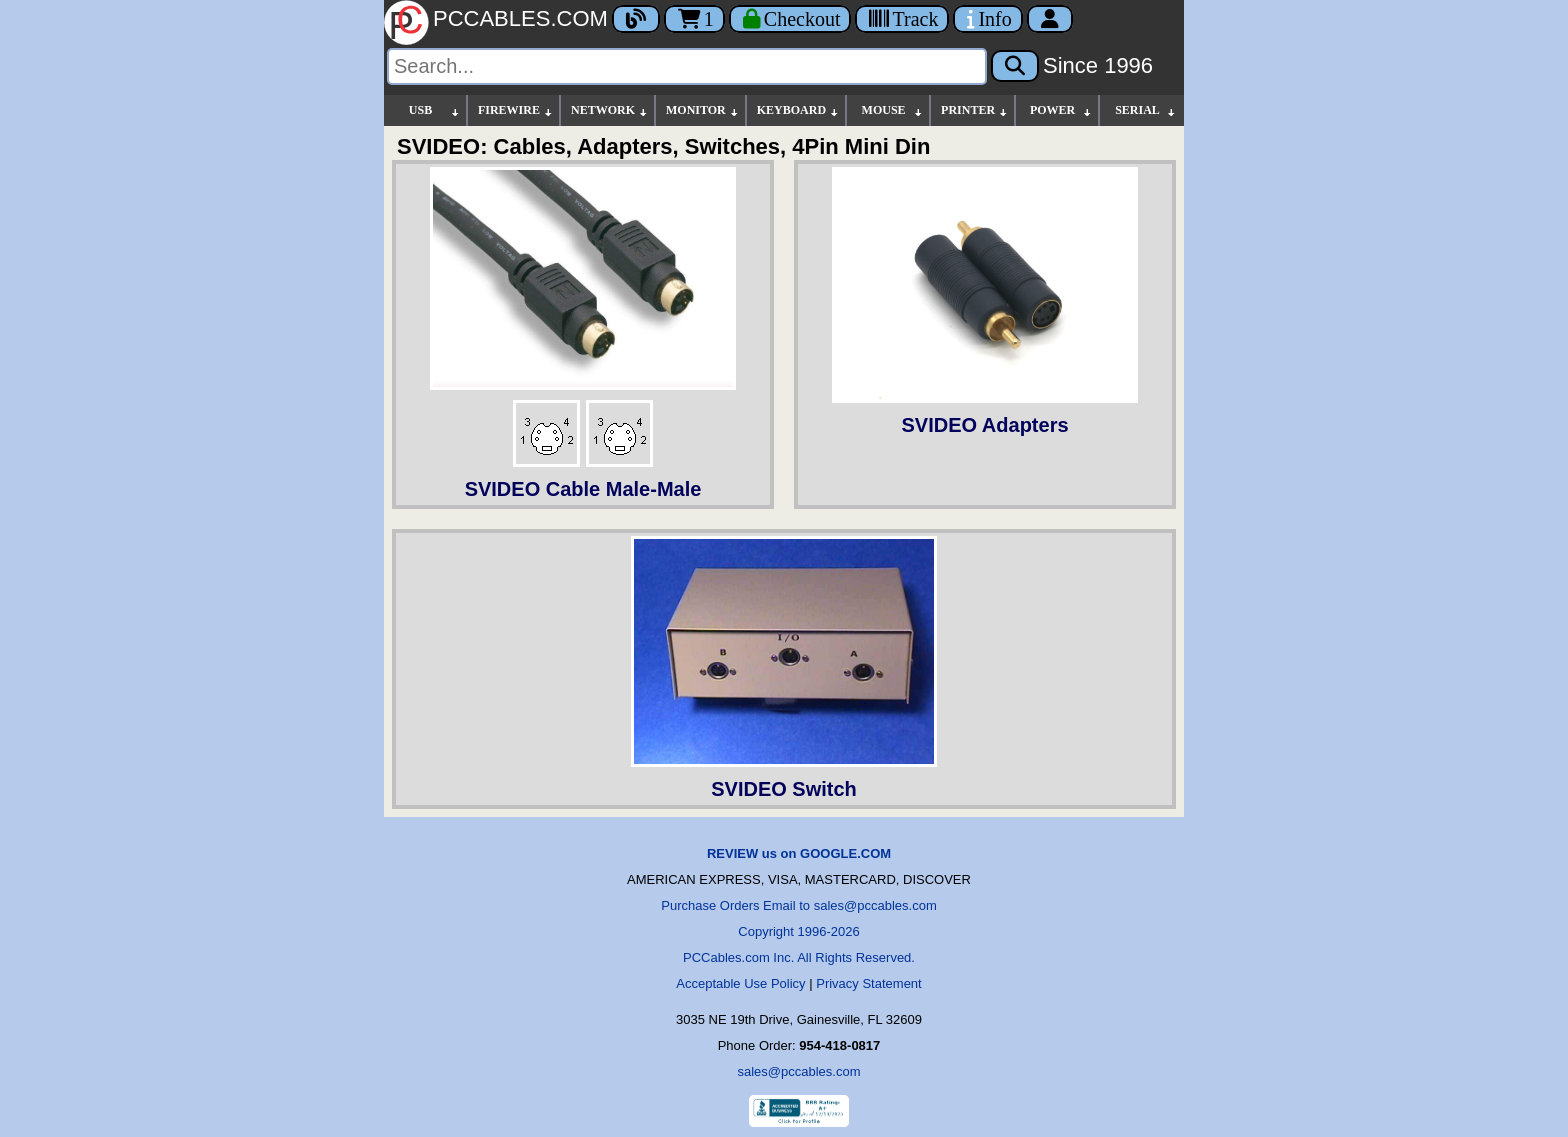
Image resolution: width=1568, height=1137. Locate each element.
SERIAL (1146, 110)
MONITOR (703, 110)
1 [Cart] (694, 19)
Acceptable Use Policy (740, 983)
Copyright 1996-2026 (798, 931)
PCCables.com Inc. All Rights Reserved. (799, 957)
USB (435, 110)
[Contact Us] (987, 19)
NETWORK (610, 110)
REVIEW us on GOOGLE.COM (799, 853)
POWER (1061, 110)
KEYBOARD (798, 110)
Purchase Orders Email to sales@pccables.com (798, 905)
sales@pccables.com (798, 1071)
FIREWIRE (516, 110)
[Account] (1050, 19)
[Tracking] (902, 19)
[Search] (687, 66)
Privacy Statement (869, 983)
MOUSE (893, 110)
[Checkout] (790, 19)
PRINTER (975, 110)
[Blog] (636, 19)
